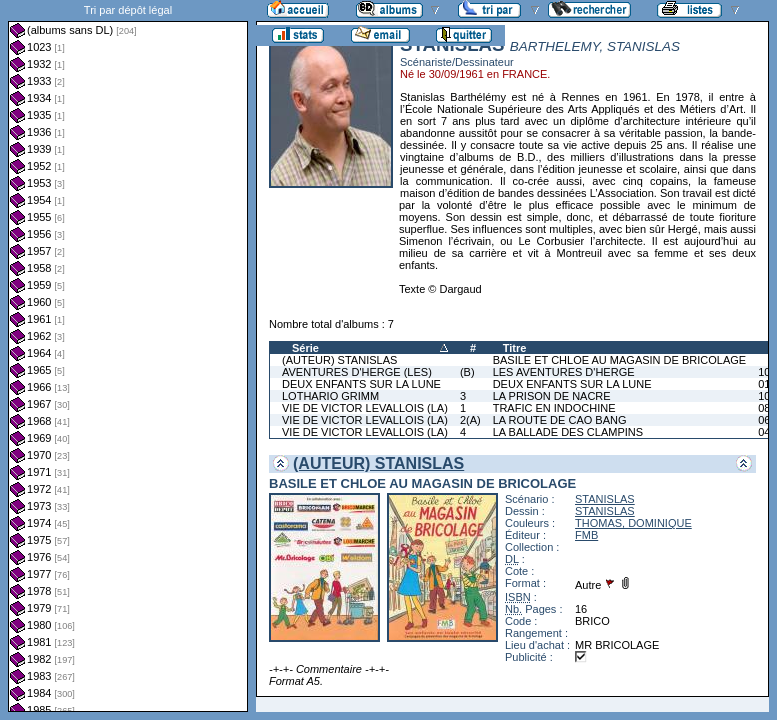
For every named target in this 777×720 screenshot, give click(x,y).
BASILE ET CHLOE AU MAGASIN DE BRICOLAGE (619, 360)
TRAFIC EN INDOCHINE (554, 408)
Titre (515, 348)
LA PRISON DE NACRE (552, 396)
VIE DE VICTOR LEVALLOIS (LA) (365, 408)
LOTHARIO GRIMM (330, 396)
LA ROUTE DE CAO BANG (560, 420)
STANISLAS (605, 499)
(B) (467, 372)
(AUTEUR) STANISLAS (339, 360)
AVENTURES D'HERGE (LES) (357, 372)
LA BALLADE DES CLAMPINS (568, 432)
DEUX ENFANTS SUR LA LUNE (361, 384)
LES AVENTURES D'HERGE (564, 372)
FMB (586, 535)
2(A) (470, 420)
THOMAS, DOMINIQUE (633, 523)
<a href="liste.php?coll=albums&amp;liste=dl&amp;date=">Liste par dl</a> (128, 356)
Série (305, 348)
